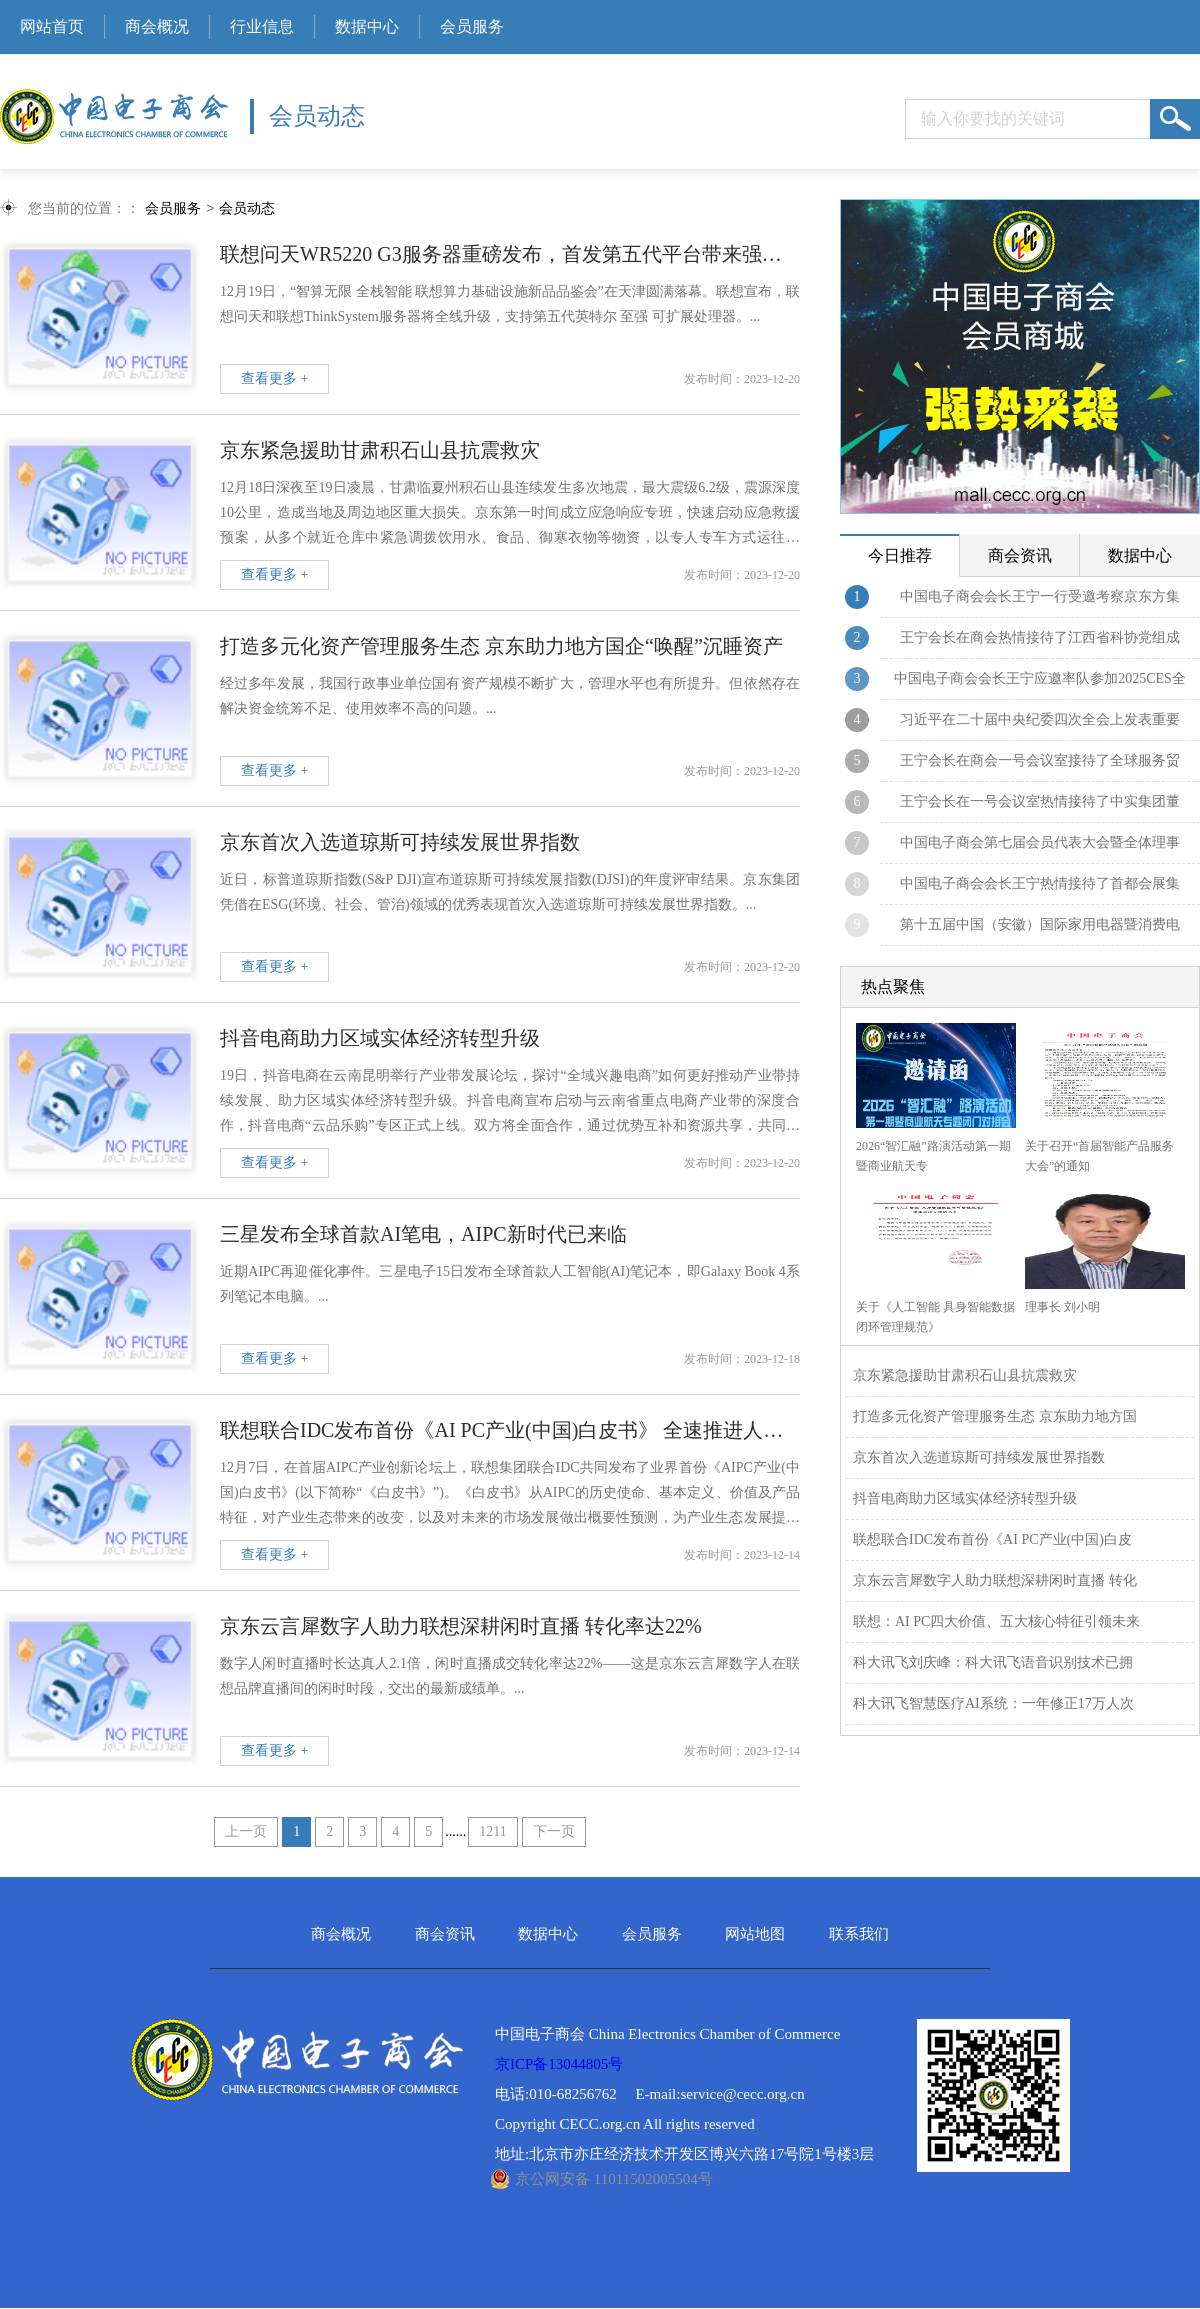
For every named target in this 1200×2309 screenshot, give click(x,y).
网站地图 (755, 1935)
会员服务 (472, 26)
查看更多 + (274, 379)
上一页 (246, 1832)
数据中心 (367, 26)
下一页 (554, 1832)
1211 (492, 1832)
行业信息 (262, 26)
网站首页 (52, 26)
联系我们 (859, 1935)
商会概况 (157, 26)
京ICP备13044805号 (559, 2065)
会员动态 (247, 209)
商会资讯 (445, 1935)
